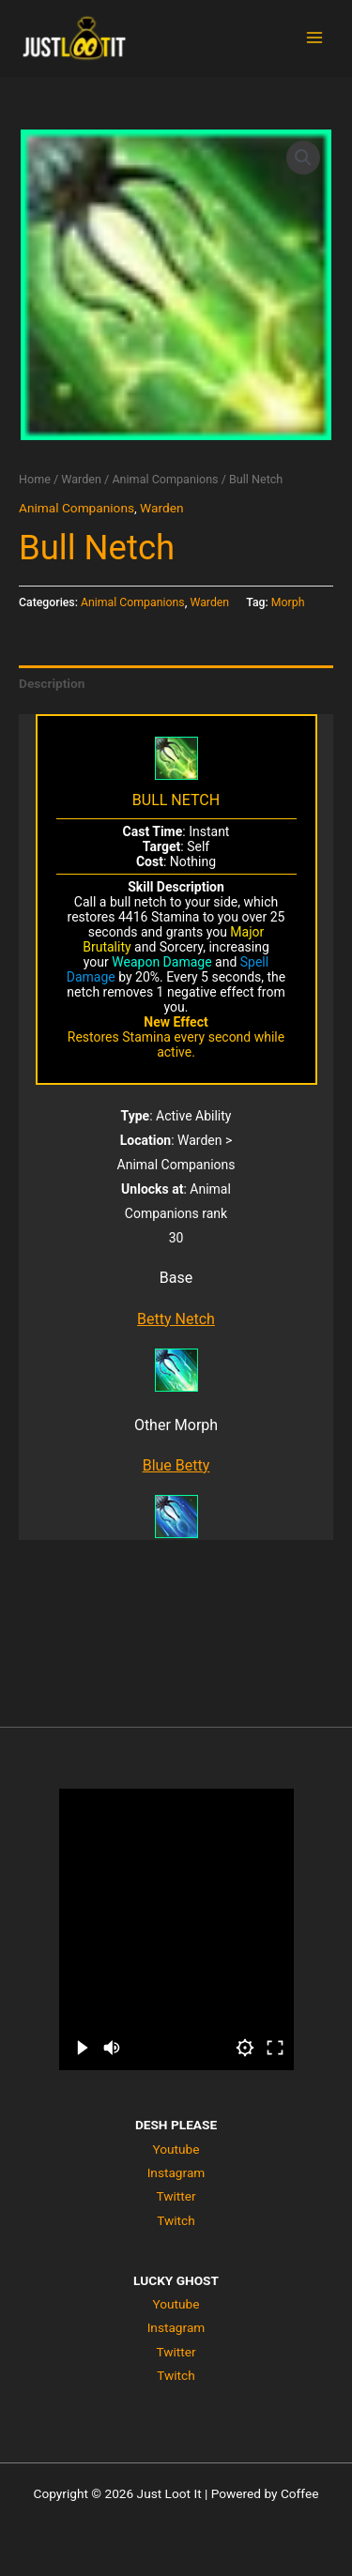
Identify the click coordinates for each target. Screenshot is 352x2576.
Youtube (175, 2149)
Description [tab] (51, 683)
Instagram (176, 2172)
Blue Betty (176, 1465)
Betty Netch (176, 1319)
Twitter (175, 2195)
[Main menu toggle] (315, 38)
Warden (81, 479)
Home (35, 479)
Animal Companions (165, 479)
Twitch (176, 2220)
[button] (303, 158)
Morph (288, 602)
